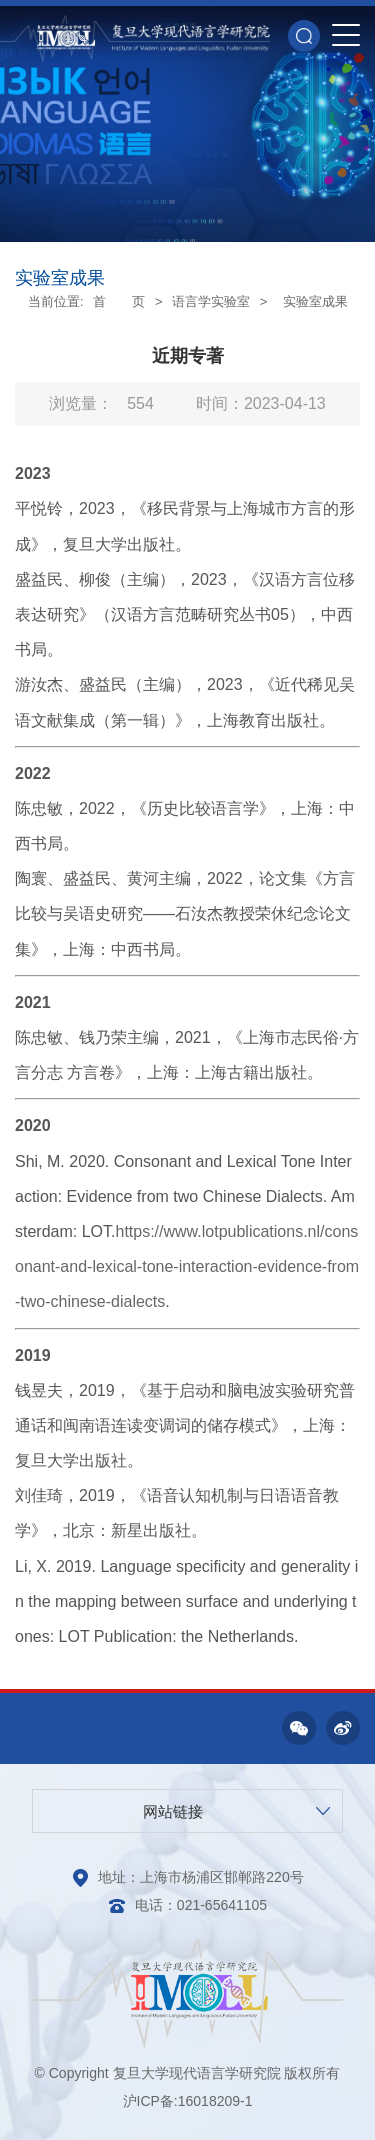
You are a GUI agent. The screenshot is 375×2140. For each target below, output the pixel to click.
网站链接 (173, 1811)
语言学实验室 (211, 301)
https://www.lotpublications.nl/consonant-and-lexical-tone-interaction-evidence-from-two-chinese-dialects (187, 1266)
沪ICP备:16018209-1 (188, 2101)
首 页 (119, 301)
